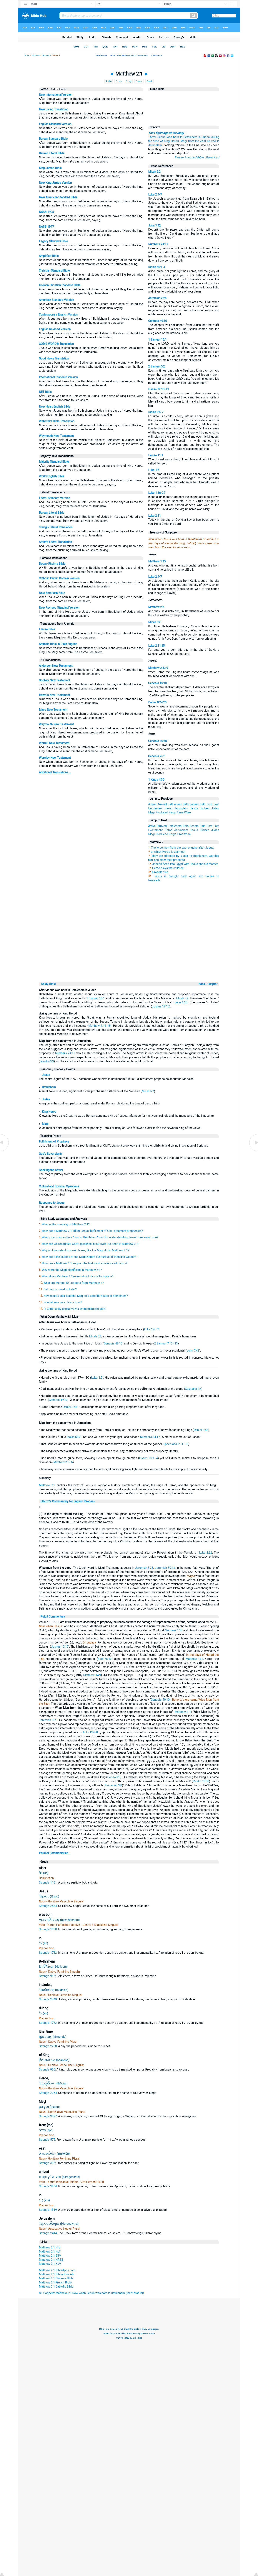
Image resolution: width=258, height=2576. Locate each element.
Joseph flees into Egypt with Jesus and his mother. (185, 864)
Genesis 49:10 (157, 321)
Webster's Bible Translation (56, 421)
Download (212, 157)
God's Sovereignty (50, 1153)
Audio (108, 81)
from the (193, 141)
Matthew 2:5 (156, 607)
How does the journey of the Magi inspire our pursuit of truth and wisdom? (90, 1257)
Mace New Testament (53, 709)
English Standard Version (55, 124)
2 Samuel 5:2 (156, 366)
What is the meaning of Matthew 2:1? (66, 1224)
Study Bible (48, 984)
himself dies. (160, 872)
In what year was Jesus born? (63, 1302)
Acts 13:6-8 (90, 1732)
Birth (202, 804)
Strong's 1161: (48, 1882)
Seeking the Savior (51, 1170)
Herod (168, 808)
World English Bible (51, 476)
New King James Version (55, 182)
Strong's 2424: (48, 1906)
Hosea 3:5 (113, 1777)
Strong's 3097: (48, 2116)
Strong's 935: (47, 2069)
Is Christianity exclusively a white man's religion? (75, 1309)
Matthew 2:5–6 (63, 1462)
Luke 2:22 (205, 1552)
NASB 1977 (46, 226)
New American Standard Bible (58, 197)
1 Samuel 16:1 (157, 339)
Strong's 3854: (48, 2186)
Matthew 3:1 (182, 1712)
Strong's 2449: (48, 1999)
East (216, 804)
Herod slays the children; (168, 868)
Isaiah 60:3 (47, 1061)
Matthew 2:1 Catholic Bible (56, 2286)
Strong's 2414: (48, 2233)
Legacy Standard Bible (53, 241)
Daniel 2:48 (201, 1430)
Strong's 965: (47, 1976)
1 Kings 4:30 (156, 779)
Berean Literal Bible (51, 153)
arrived (211, 141)
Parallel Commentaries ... (55, 1853)
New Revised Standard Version (59, 607)
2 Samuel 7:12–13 (166, 1343)
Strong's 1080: (48, 1929)
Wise (187, 812)
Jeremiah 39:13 (165, 1567)
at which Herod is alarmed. (168, 851)
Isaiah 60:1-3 (156, 267)
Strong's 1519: (48, 2209)
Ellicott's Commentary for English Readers (67, 1501)
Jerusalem (181, 808)
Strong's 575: (47, 2139)
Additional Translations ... (55, 772)
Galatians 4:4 (193, 1388)
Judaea (204, 808)
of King (165, 141)
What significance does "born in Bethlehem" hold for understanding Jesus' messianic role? (100, 1237)
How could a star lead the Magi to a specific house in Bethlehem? (86, 1296)
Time (180, 812)
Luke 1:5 (153, 470)
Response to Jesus (51, 1202)
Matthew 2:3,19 (158, 668)
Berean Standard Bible (53, 138)
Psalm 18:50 (201, 1781)
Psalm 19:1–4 (148, 1458)
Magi (183, 141)
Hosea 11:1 (155, 455)
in (181, 137)
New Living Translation (53, 109)
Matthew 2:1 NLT (50, 2251)
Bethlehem (190, 137)
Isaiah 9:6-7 (155, 412)
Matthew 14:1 (194, 1659)
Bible (27, 55)
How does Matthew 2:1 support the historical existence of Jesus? (84, 1263)
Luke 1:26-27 (156, 493)
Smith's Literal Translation (55, 542)
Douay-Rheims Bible (52, 563)
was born (173, 137)
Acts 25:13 (105, 1659)
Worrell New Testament (54, 743)
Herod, (175, 141)
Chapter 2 (46, 55)
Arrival (152, 804)
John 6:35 (180, 1002)
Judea (215, 808)
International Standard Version (58, 377)
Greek (149, 81)
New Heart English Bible (54, 406)
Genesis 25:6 (156, 756)
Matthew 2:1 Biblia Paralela (56, 2274)
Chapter (212, 984)
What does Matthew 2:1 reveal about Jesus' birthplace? (78, 1276)
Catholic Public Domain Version (59, 578)
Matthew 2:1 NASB (51, 2259)
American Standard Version (56, 300)
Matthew (35, 55)
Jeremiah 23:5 (157, 298)
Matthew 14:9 (92, 1675)
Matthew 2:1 (47, 1485)
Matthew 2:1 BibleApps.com (57, 2270)
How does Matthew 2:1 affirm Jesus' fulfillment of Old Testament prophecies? (92, 1231)
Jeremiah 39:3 (144, 1567)
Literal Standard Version (54, 498)
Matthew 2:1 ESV (50, 2255)
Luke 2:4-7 (155, 194)
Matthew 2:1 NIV (49, 2247)
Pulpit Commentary (52, 1616)
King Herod (49, 1111)
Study (128, 81)
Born (209, 804)
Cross (118, 81)
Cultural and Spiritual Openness (59, 1186)
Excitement (155, 808)
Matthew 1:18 (173, 1630)
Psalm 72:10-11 (158, 389)
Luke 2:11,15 (156, 645)
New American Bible (52, 593)
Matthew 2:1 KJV (50, 2263)
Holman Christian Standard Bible (59, 285)
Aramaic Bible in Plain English (58, 644)
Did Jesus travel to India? (60, 1289)
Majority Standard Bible (54, 461)
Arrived (162, 804)
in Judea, (204, 137)
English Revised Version (55, 329)
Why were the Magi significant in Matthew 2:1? (72, 1270)
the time (153, 141)
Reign (172, 812)
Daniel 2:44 (70, 1407)
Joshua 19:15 (160, 1006)
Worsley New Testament (55, 757)
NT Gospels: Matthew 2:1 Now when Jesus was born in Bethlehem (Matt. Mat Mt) (91, 2293)
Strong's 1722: (48, 1952)
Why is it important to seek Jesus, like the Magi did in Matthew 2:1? (85, 1250)
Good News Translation (54, 358)
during (215, 137)
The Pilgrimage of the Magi (166, 133)
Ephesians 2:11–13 (175, 1444)
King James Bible (50, 168)
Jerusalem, (155, 145)
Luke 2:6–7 (151, 1329)
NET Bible (45, 392)
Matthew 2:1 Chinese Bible (56, 2278)
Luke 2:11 (154, 515)
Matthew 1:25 (157, 561)
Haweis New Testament (54, 695)
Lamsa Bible (47, 629)
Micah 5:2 (154, 171)
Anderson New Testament (55, 665)
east (203, 141)
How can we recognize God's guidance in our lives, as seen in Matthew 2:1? (90, 1244)
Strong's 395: (47, 2163)
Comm (139, 81)
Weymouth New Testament (56, 436)
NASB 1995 (46, 212)
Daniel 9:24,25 (157, 702)
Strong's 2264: (48, 2093)
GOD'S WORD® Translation (56, 344)
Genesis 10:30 (157, 741)
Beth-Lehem (191, 804)
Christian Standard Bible (54, 270)
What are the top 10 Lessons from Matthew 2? (74, 1283)
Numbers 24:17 (158, 244)
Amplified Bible (49, 256)
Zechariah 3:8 (113, 1785)
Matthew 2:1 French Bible (55, 2282)
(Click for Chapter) (58, 89)
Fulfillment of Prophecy (54, 1141)
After (153, 137)
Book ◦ (202, 984)
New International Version (55, 94)
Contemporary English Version (58, 314)
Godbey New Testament (54, 680)
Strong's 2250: (48, 2046)
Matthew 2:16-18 (99, 1025)
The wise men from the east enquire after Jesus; (182, 847)
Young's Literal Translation (55, 527)
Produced (161, 812)
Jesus (161, 137)
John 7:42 (154, 225)
